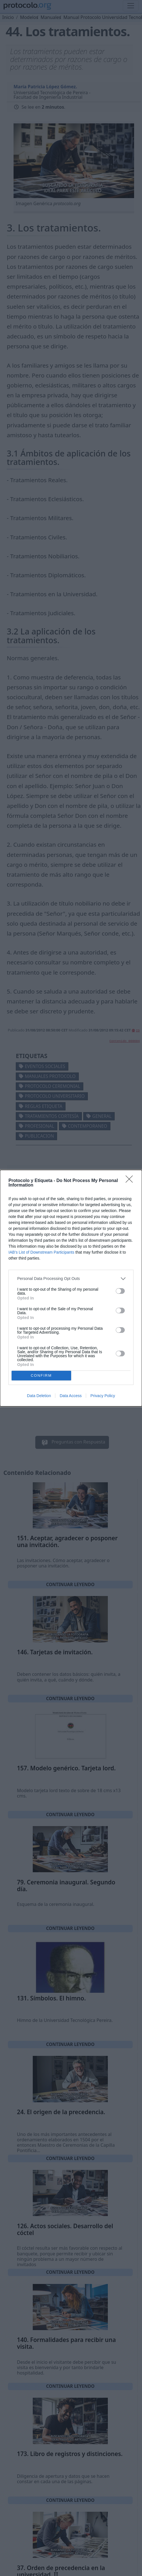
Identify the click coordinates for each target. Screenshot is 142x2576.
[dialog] (71, 1288)
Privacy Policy (102, 1395)
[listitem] (71, 1279)
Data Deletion (39, 1395)
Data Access (71, 1395)
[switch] (120, 1291)
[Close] (131, 1181)
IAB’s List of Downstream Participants (41, 1252)
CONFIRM (41, 1375)
